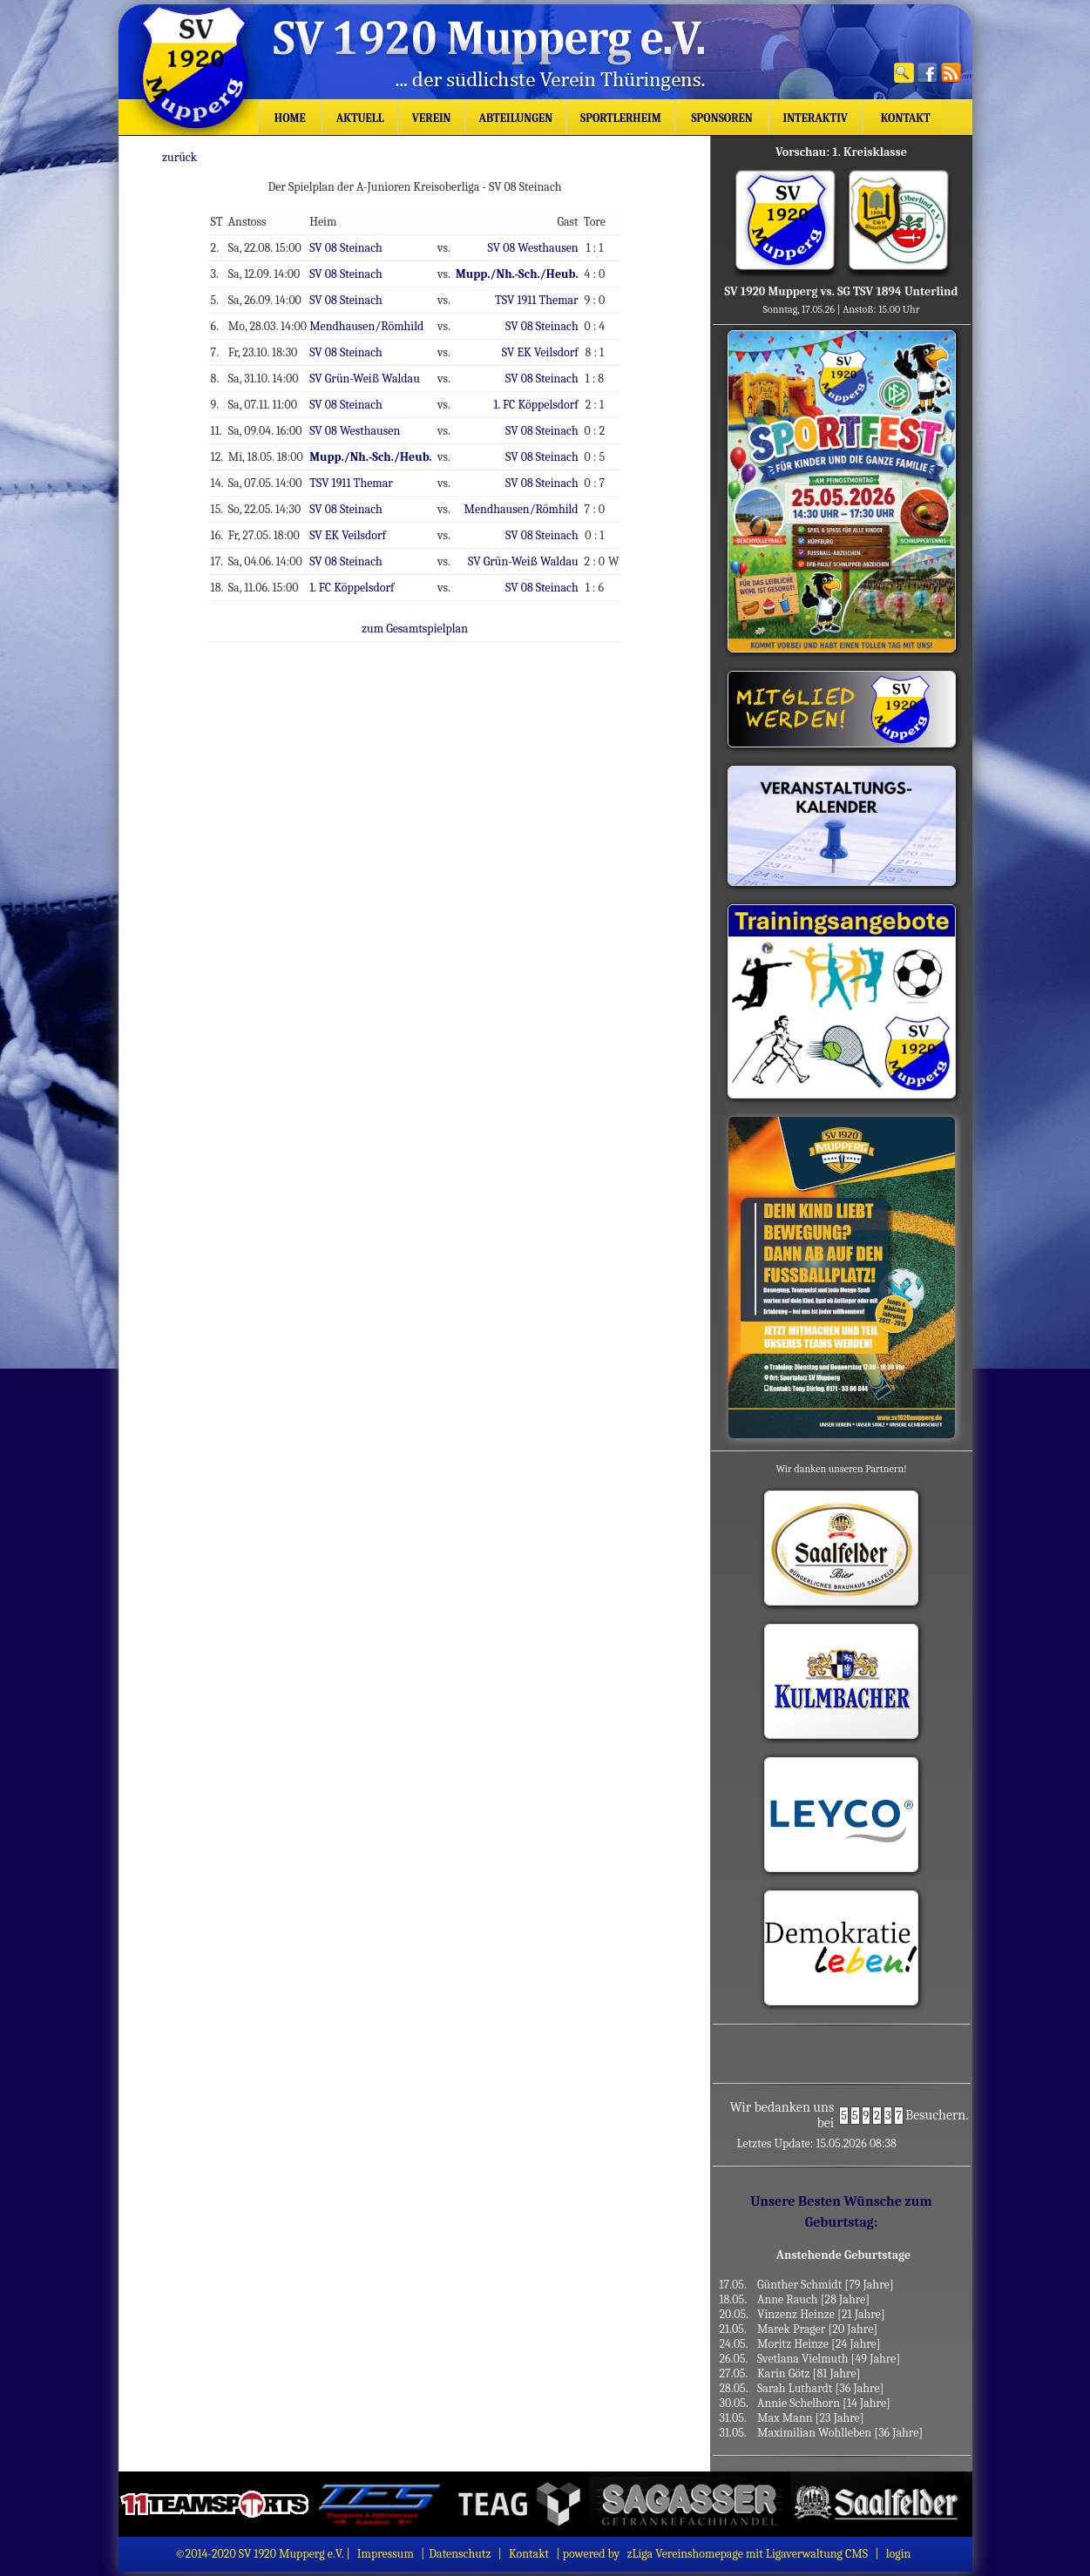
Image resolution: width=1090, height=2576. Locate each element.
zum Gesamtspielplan (424, 612)
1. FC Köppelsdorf (541, 395)
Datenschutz (460, 2553)
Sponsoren (722, 118)
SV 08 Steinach (357, 244)
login (898, 2553)
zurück (197, 156)
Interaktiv (815, 118)
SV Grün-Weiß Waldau (375, 370)
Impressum (385, 2553)
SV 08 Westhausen (539, 244)
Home (289, 118)
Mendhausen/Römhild (377, 320)
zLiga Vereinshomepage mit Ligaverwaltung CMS (747, 2553)
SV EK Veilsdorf (545, 345)
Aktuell (360, 118)
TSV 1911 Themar (542, 294)
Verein (431, 118)
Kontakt (901, 118)
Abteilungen (516, 118)
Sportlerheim (620, 118)
